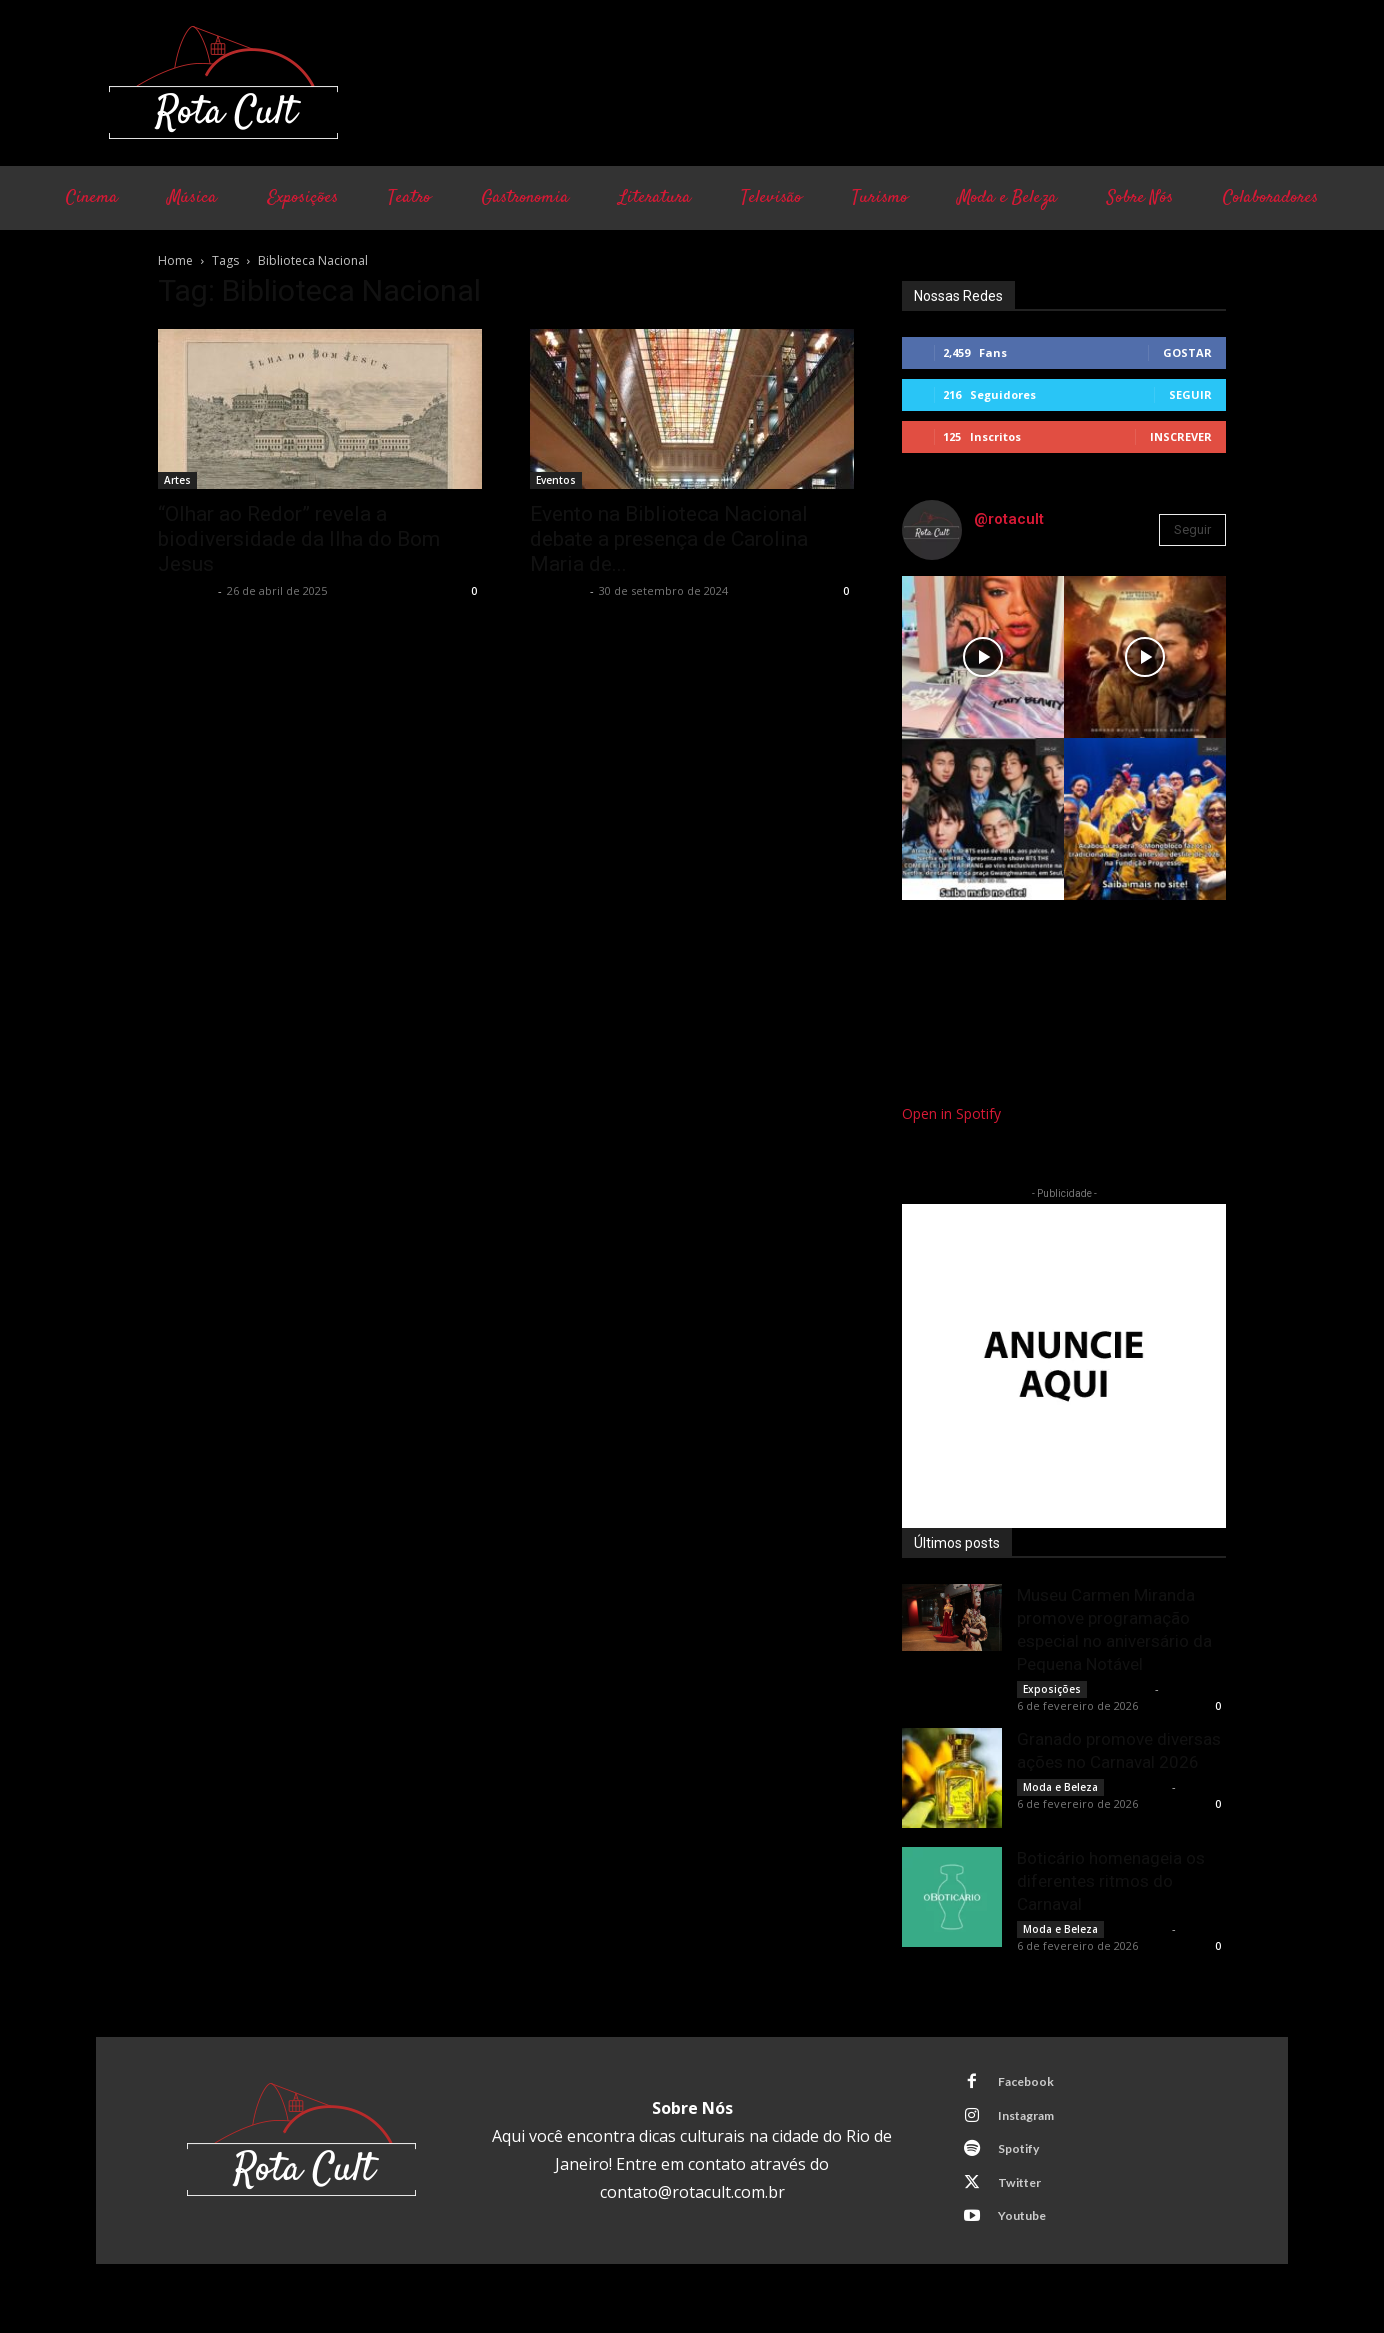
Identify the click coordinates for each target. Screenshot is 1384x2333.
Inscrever (1181, 436)
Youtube (1027, 2232)
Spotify (1024, 2158)
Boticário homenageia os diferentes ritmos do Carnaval (1111, 1881)
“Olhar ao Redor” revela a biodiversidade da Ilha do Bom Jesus (299, 539)
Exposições (1052, 1689)
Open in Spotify (951, 1113)
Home (175, 260)
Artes (177, 480)
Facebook (1031, 2084)
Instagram (1033, 2121)
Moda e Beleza (1060, 1787)
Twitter (1025, 2195)
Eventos (556, 480)
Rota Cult (185, 590)
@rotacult (1009, 519)
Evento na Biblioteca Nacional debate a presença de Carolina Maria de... (669, 539)
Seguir (1190, 394)
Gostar (1187, 352)
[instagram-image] (983, 657)
